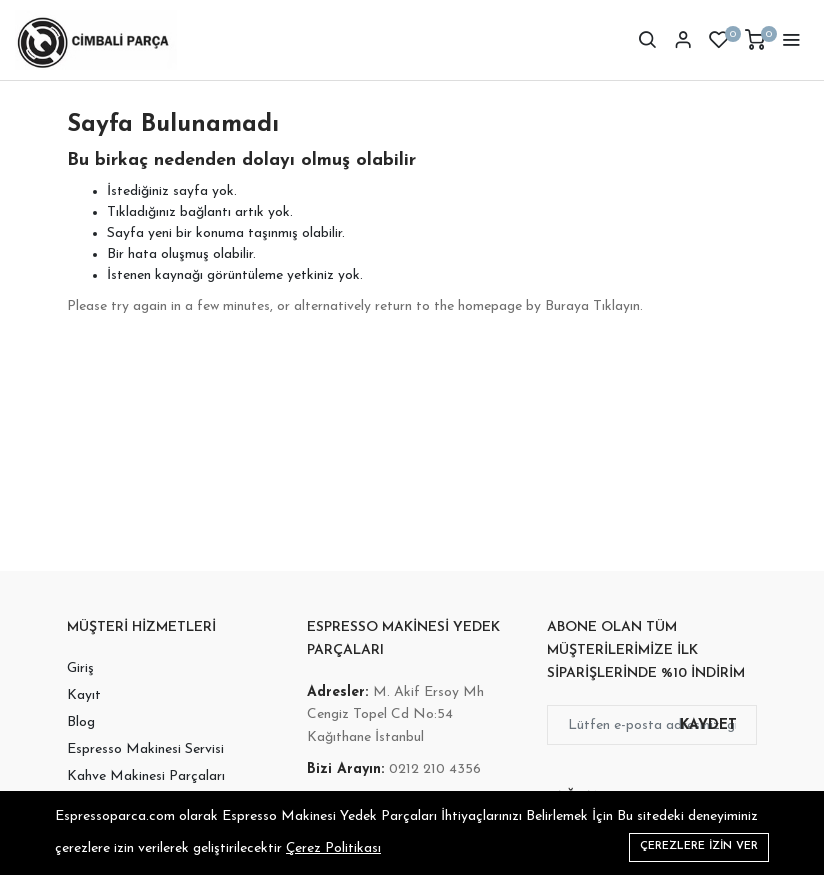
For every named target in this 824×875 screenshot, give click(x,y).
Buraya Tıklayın (592, 306)
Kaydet (708, 725)
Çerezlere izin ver (699, 846)
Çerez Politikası (333, 848)
